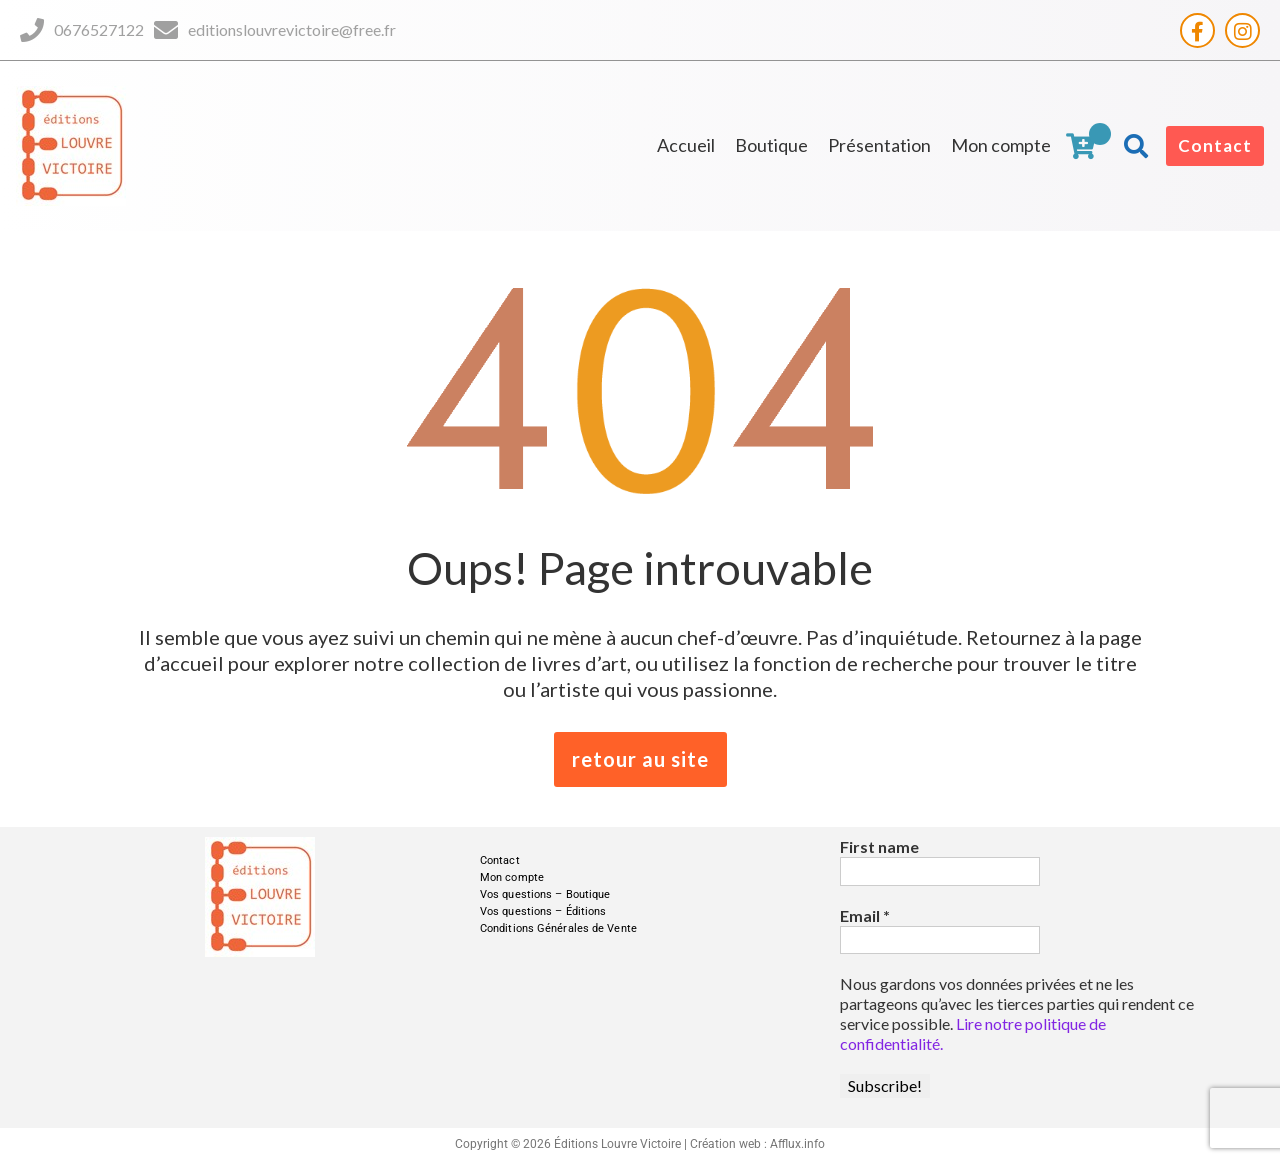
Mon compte (1001, 145)
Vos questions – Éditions (543, 911)
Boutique (771, 145)
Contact (1215, 145)
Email (865, 915)
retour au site (640, 759)
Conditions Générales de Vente (558, 928)
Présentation (879, 145)
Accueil (686, 145)
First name (879, 846)
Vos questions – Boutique (545, 894)
